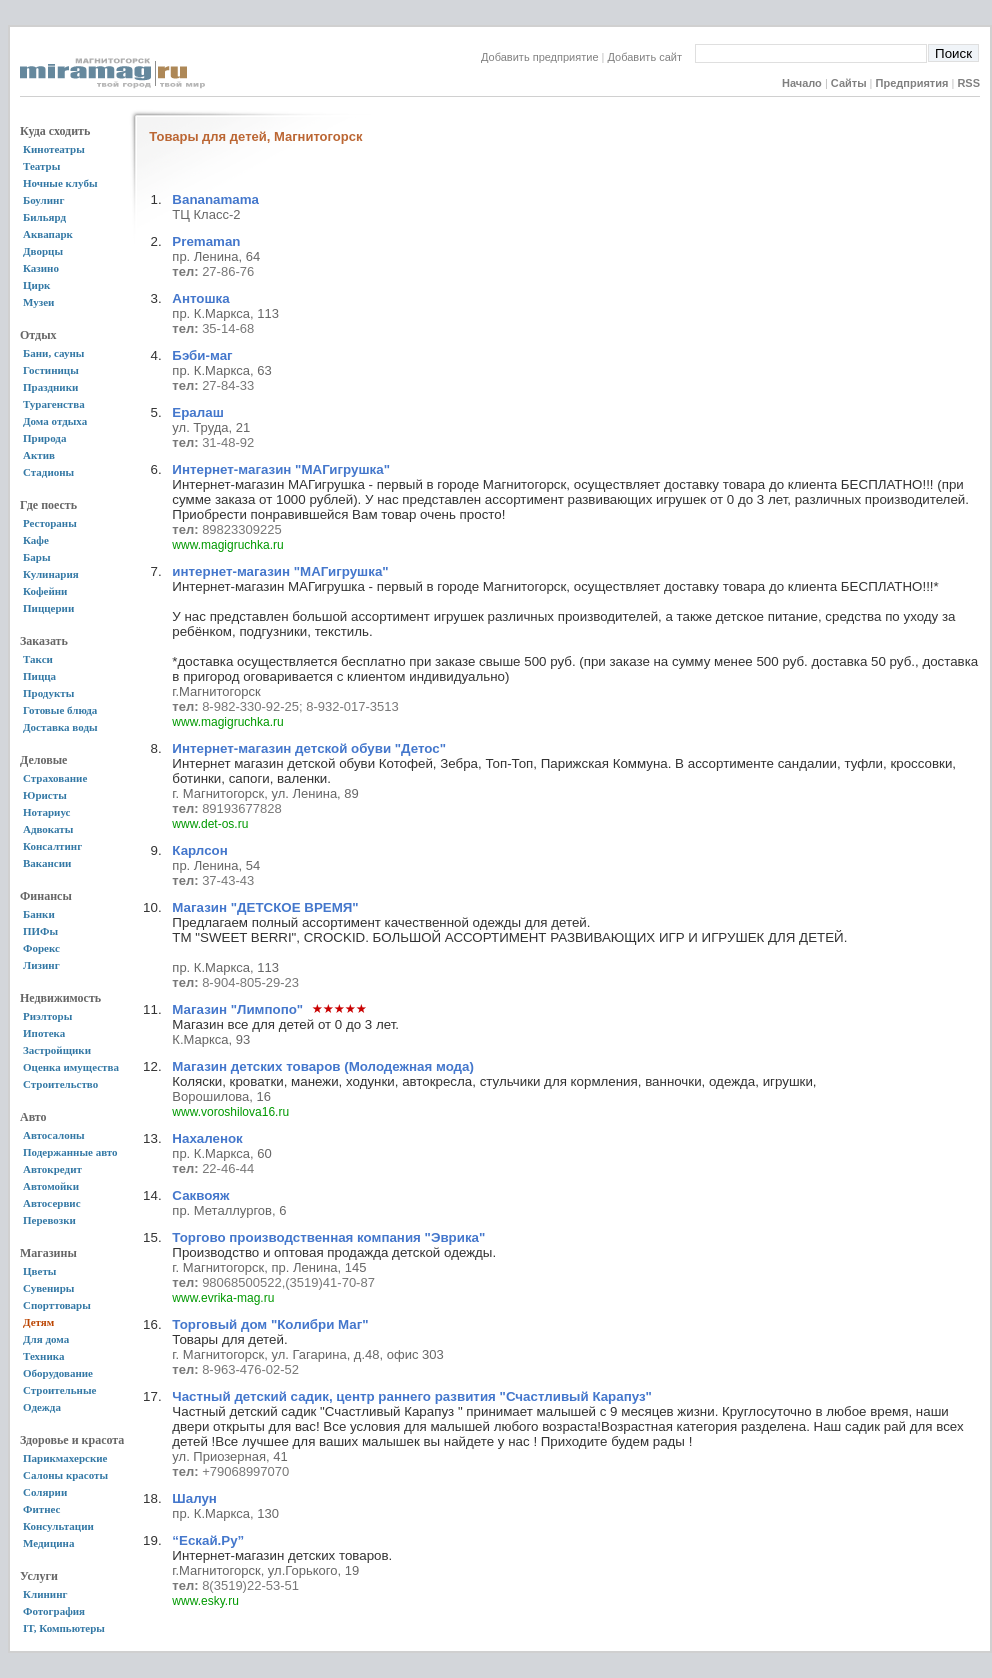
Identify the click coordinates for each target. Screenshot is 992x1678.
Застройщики (57, 1050)
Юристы (45, 795)
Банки (39, 914)
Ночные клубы (60, 183)
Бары (36, 557)
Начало (802, 83)
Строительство (60, 1084)
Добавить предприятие (540, 57)
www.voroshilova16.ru (230, 1112)
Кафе (36, 540)
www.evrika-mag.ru (223, 1298)
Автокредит (52, 1169)
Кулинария (51, 574)
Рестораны (50, 523)
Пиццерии (48, 608)
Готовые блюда (60, 710)
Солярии (45, 1492)
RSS (968, 83)
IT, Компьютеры (64, 1628)
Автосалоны (54, 1135)
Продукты (48, 693)
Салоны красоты (65, 1475)
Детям (38, 1322)
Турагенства (54, 404)
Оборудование (58, 1373)
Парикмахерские (65, 1458)
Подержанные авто (70, 1152)
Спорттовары (57, 1305)
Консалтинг (52, 846)
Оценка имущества (71, 1067)
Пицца (39, 676)
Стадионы (48, 472)
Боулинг (43, 200)
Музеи (38, 302)
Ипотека (44, 1033)
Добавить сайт (651, 57)
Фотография (54, 1611)
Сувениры (48, 1288)
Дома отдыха (55, 421)
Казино (41, 268)
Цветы (39, 1271)
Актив (39, 455)
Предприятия (912, 83)
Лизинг (41, 965)
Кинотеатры (54, 149)
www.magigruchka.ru (227, 545)
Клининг (45, 1594)
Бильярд (44, 217)
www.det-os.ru (210, 824)
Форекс (41, 948)
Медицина (48, 1543)
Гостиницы (51, 370)
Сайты (849, 83)
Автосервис (52, 1203)
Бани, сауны (53, 353)
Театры (41, 166)
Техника (43, 1356)
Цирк (36, 285)
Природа (44, 438)
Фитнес (41, 1509)
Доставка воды (60, 727)
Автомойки (51, 1186)
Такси (38, 659)
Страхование (55, 778)
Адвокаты (48, 829)
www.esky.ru (205, 1601)
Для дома (46, 1339)
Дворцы (43, 251)
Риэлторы (47, 1016)
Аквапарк (48, 234)
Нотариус (46, 812)
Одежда (42, 1407)
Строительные (59, 1390)
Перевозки (49, 1220)
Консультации (58, 1526)
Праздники (50, 387)
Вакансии (47, 863)
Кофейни (45, 591)
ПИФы (40, 931)
